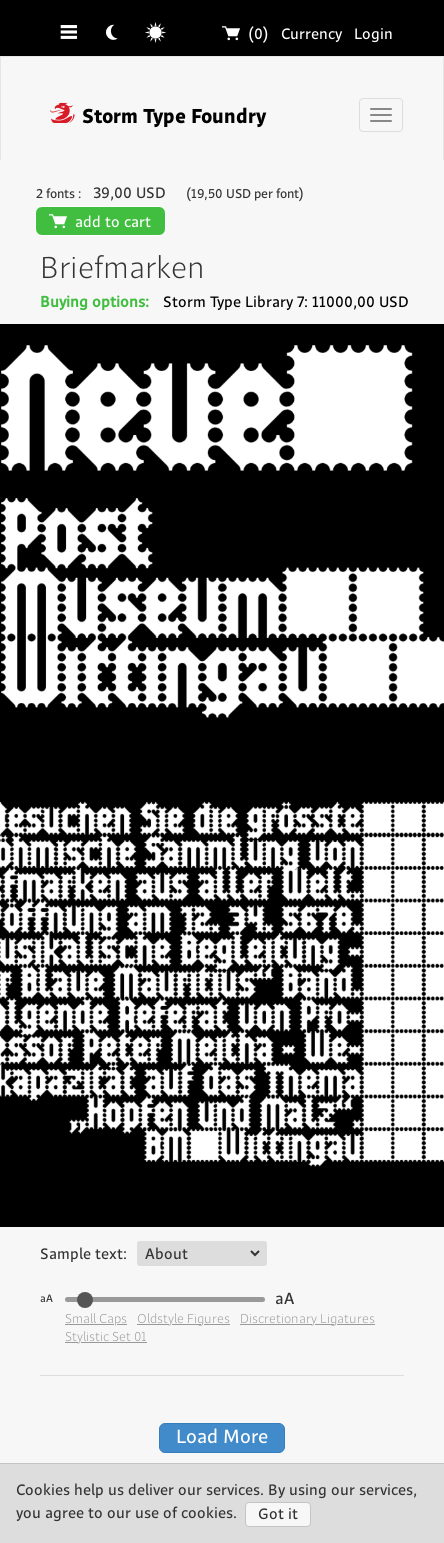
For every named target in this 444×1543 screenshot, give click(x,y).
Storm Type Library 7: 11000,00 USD (286, 302)
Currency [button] (311, 34)
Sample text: (83, 1254)
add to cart (100, 222)
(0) (246, 34)
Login (373, 34)
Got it (278, 1514)
